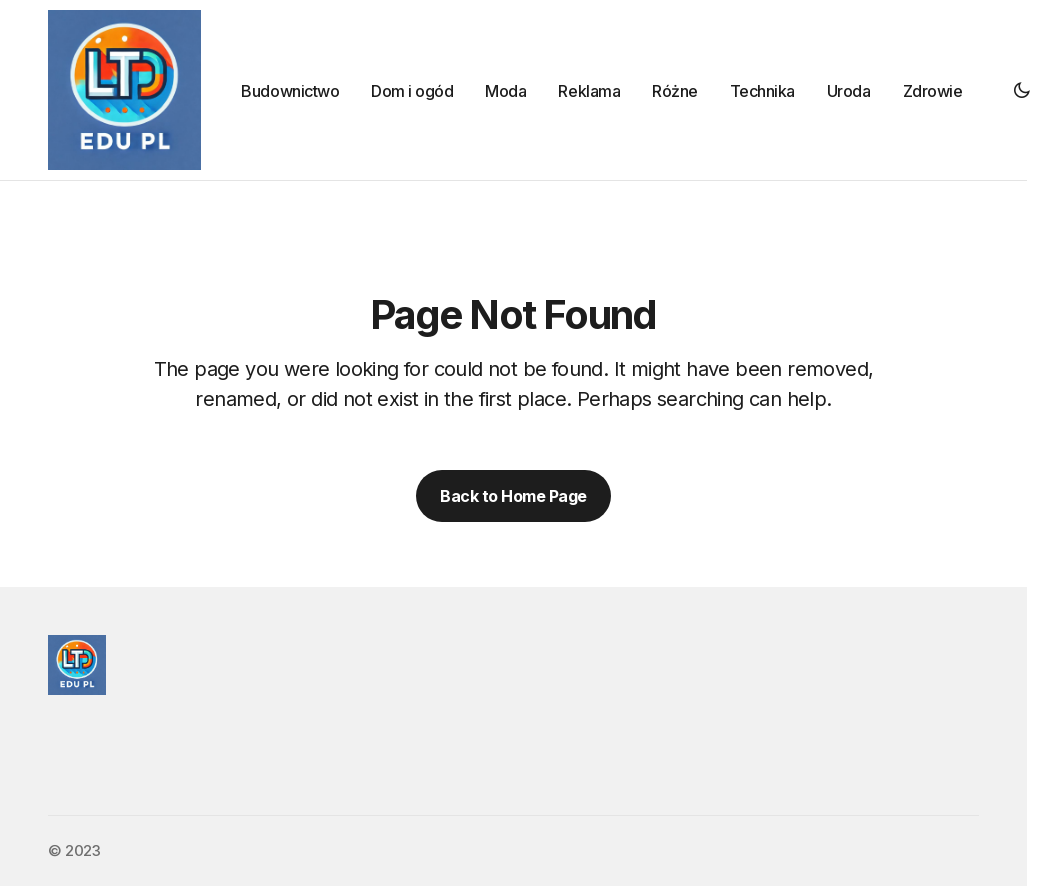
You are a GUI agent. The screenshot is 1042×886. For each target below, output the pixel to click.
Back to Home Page (513, 496)
